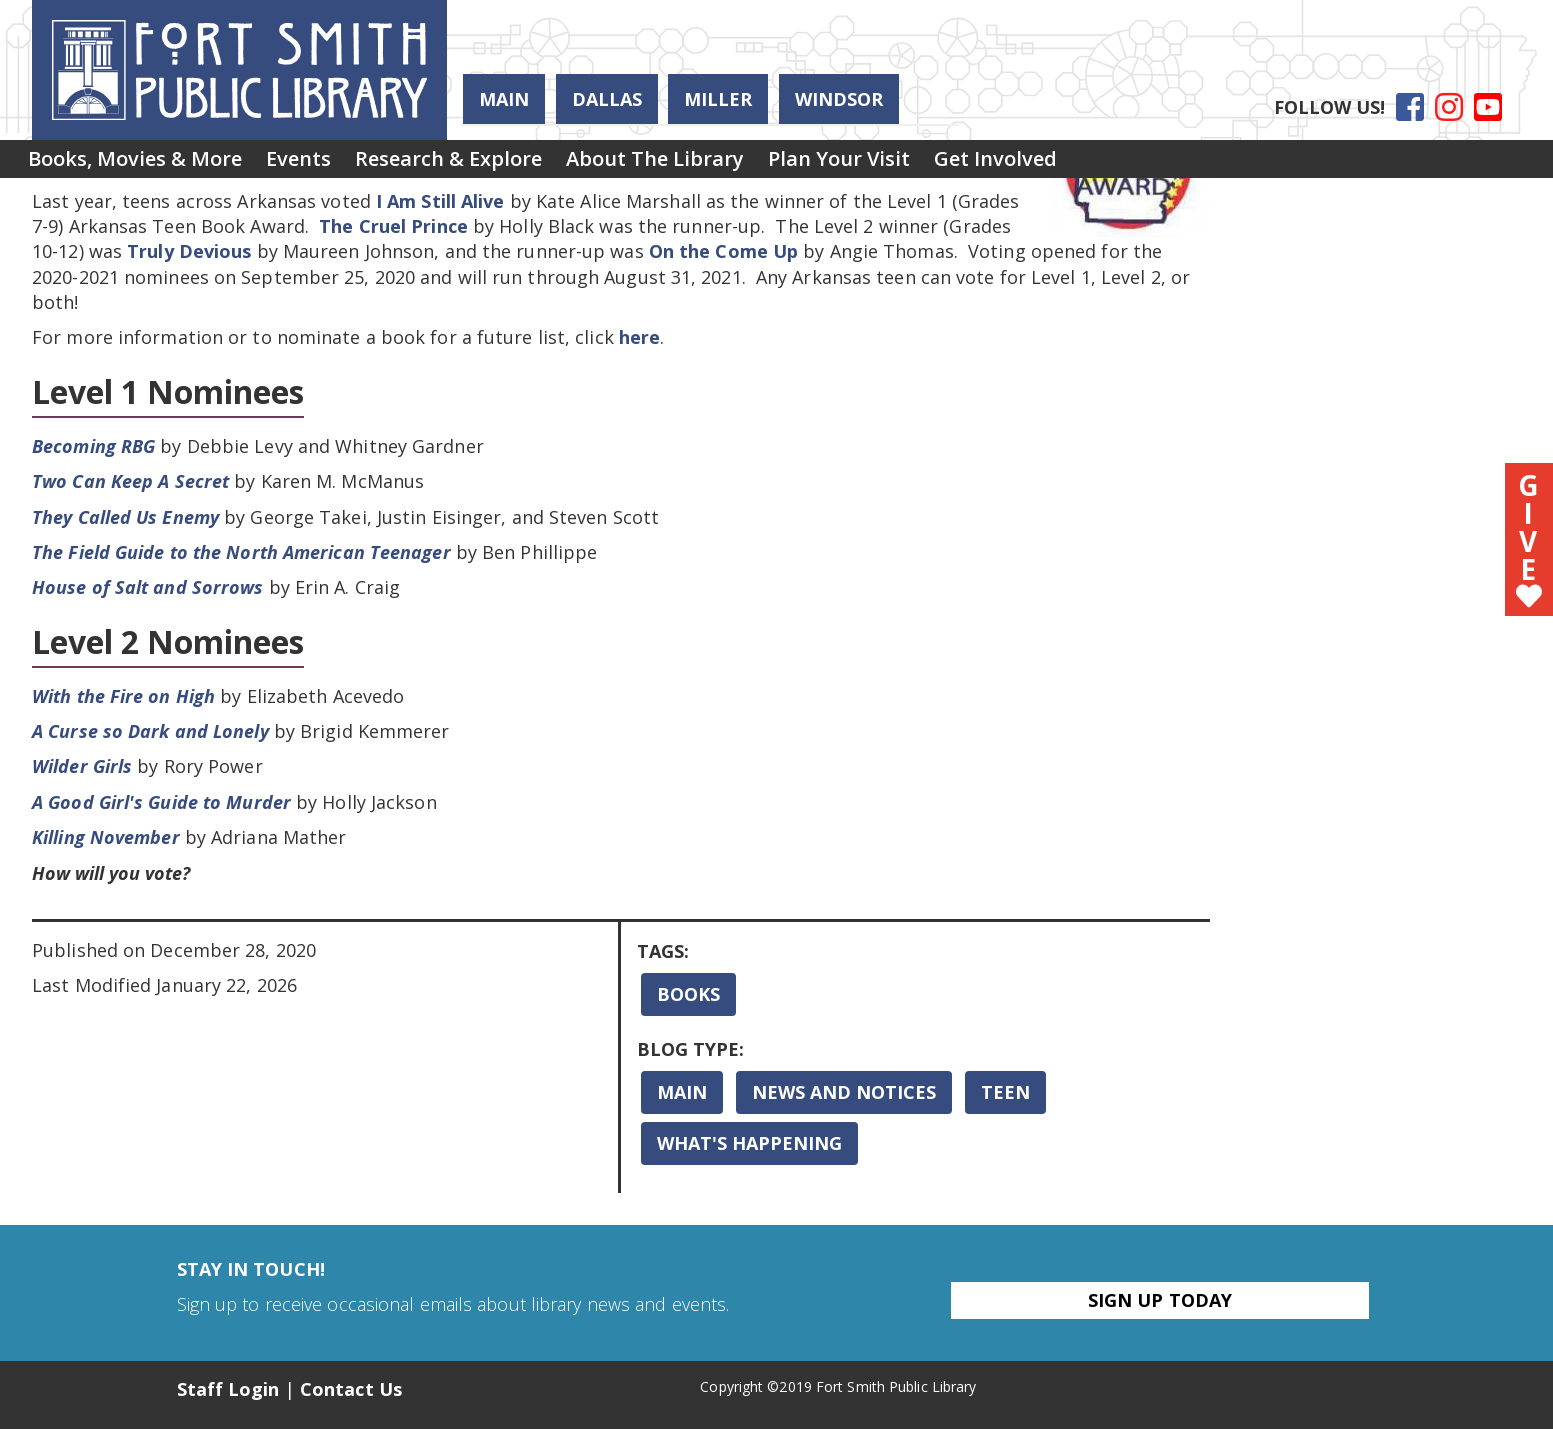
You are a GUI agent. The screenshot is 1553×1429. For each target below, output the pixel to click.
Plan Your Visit (911, 163)
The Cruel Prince (393, 226)
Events (322, 163)
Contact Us (351, 1389)
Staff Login (228, 1389)
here (639, 337)
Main (504, 99)
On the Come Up (723, 251)
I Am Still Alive (440, 201)
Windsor (839, 99)
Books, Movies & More (143, 163)
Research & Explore (488, 163)
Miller (718, 99)
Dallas (607, 99)
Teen (1005, 1092)
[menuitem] (143, 164)
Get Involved (1083, 163)
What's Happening (749, 1143)
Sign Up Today (1160, 1300)
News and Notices (844, 1092)
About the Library (711, 163)
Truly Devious (189, 251)
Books (688, 994)
